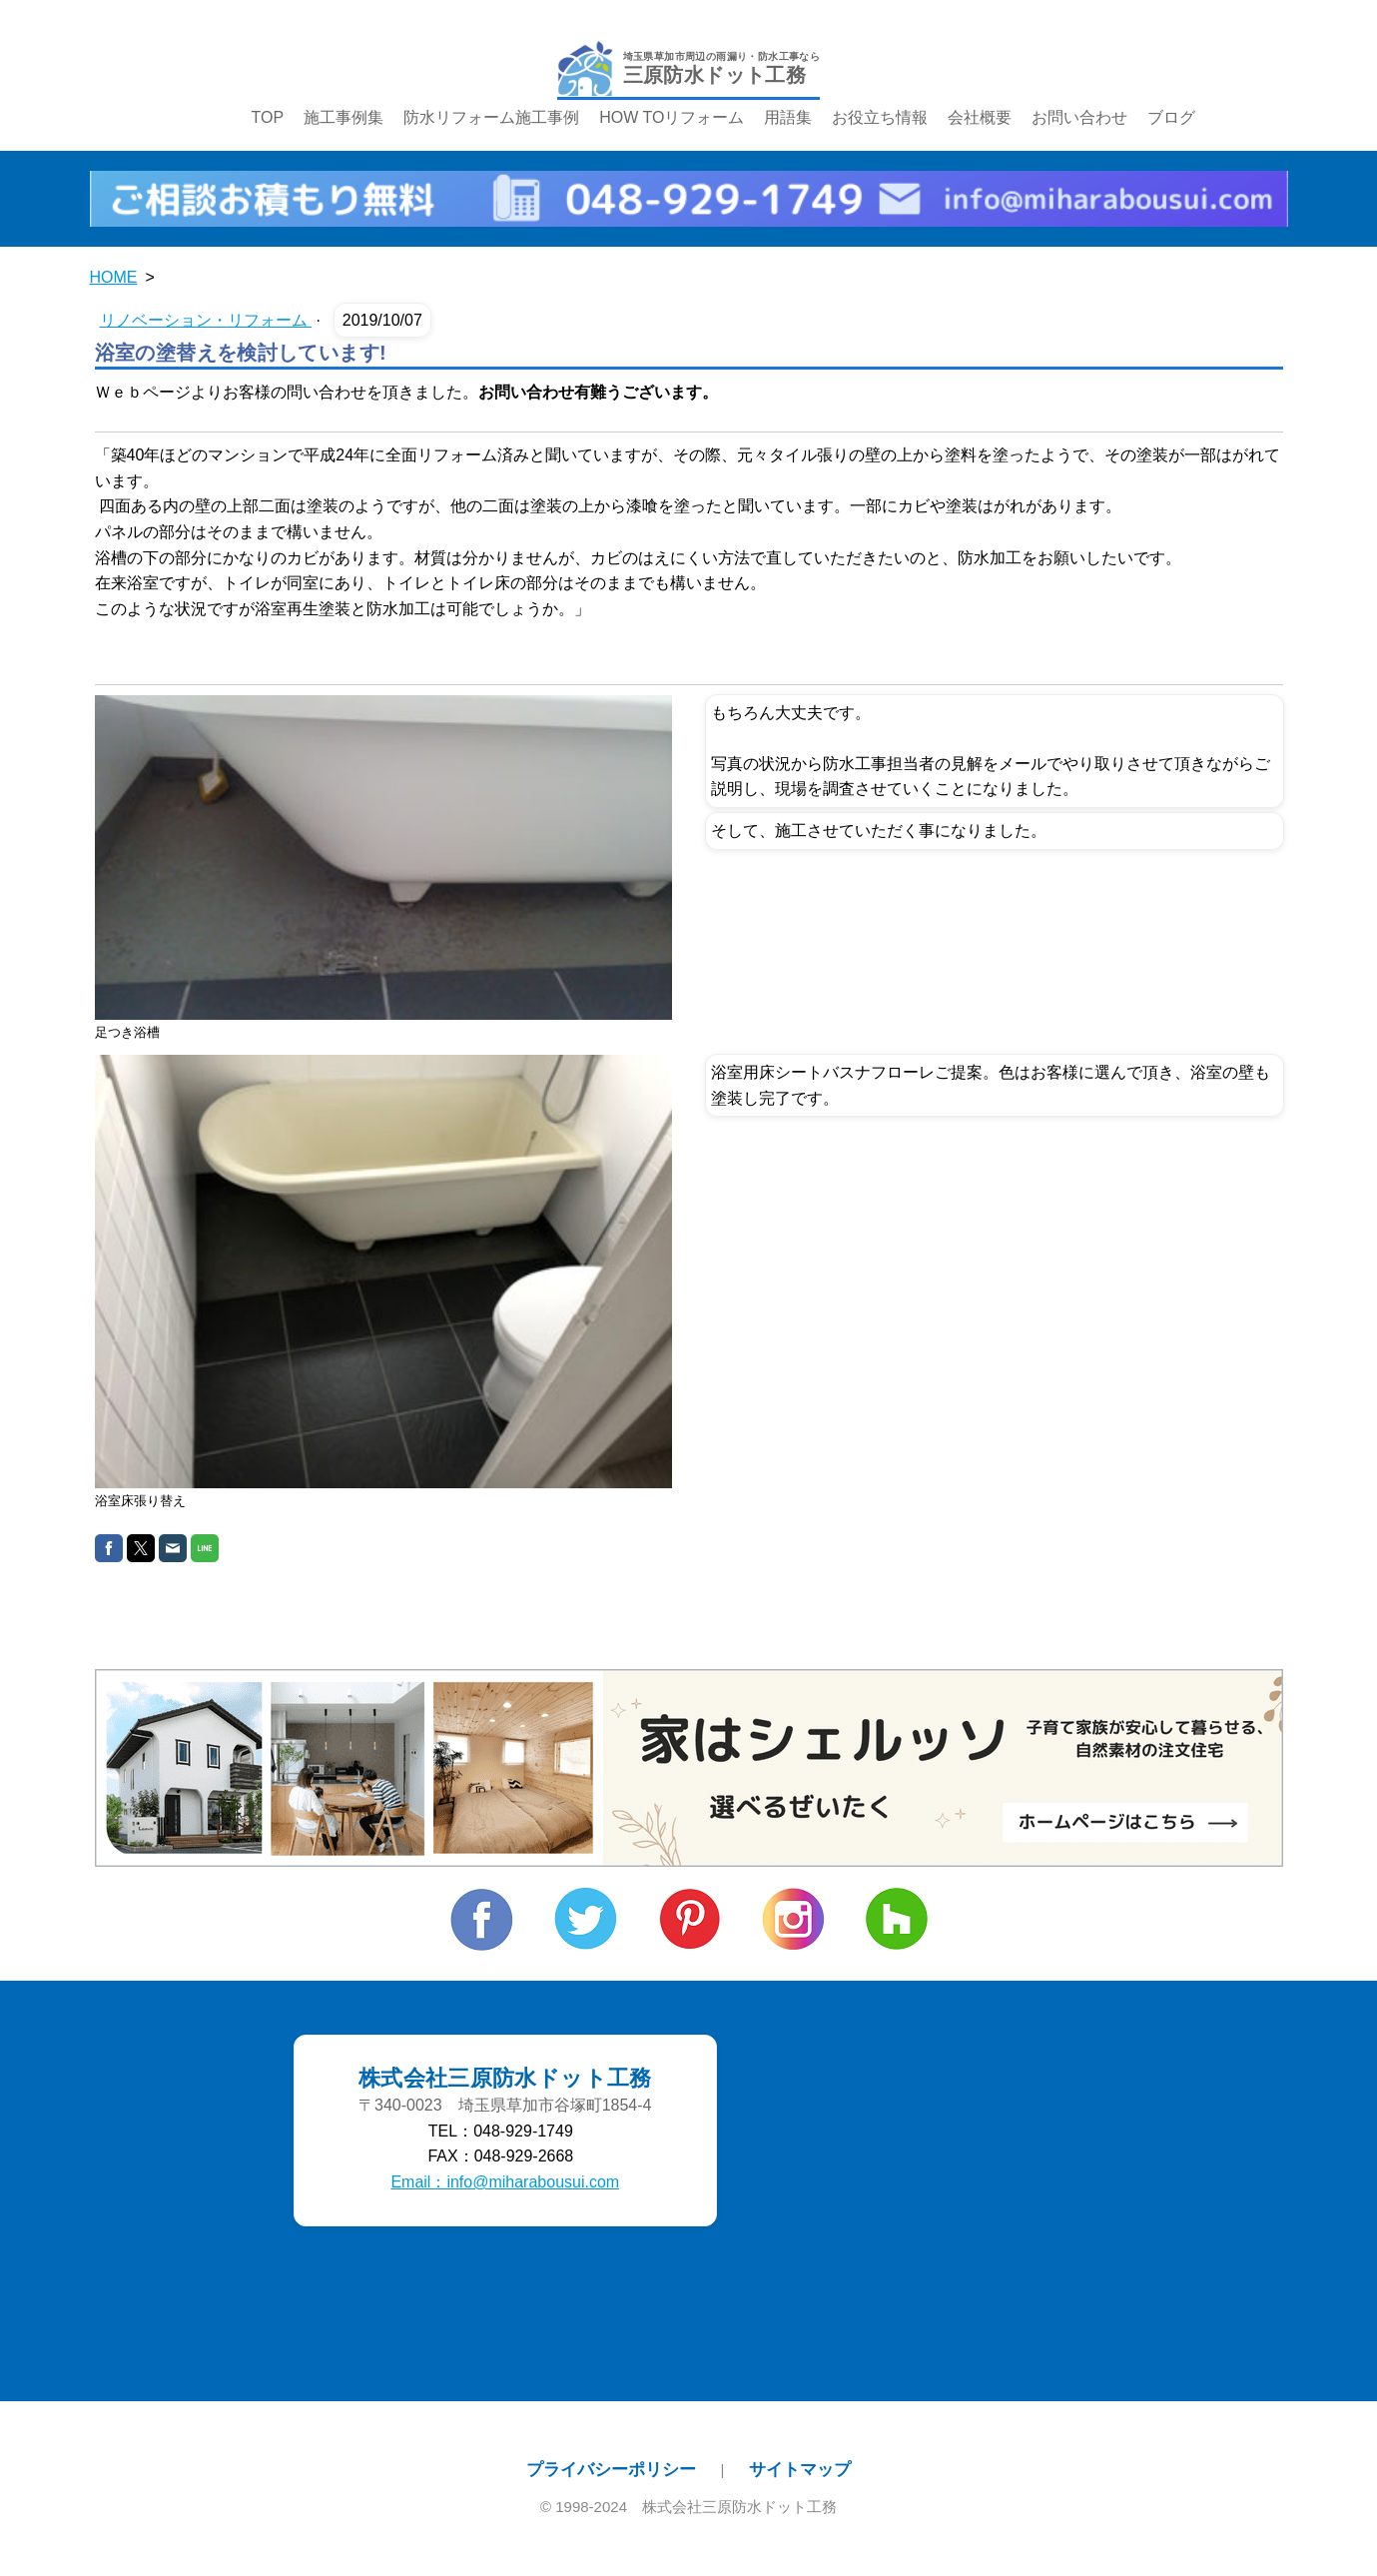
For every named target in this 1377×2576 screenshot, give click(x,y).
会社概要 (980, 117)
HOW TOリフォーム (671, 117)
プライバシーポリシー (611, 2469)
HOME (114, 277)
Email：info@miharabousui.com (504, 2181)
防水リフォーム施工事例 (491, 117)
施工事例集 (343, 117)
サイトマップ (800, 2469)
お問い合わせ (1079, 117)
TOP (268, 117)
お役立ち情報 (880, 117)
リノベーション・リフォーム (206, 320)
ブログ (1171, 117)
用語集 (788, 117)
